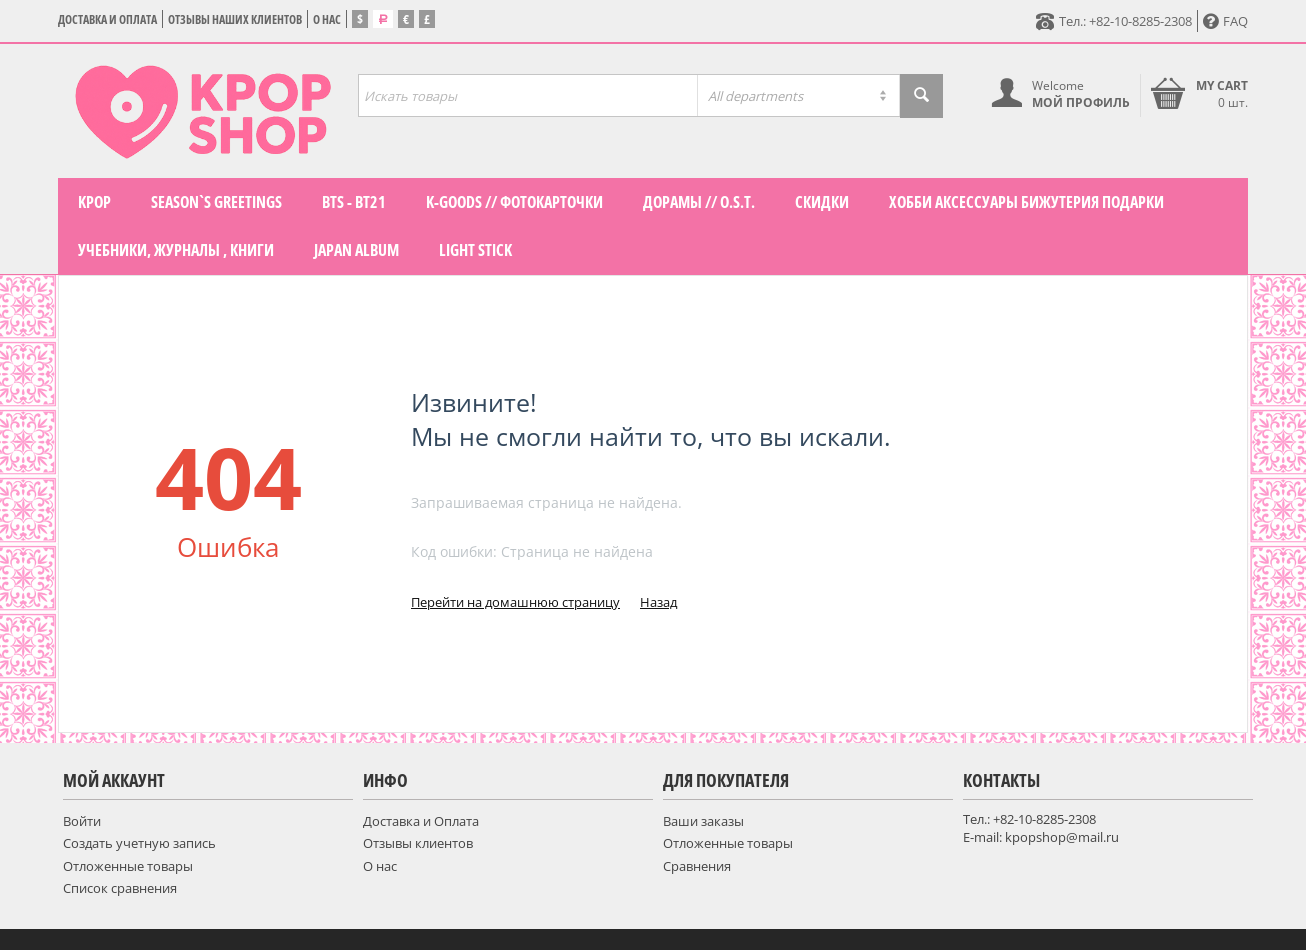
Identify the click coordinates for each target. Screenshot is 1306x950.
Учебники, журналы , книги (176, 250)
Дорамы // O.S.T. (699, 202)
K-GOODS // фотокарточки (514, 202)
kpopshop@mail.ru (1062, 837)
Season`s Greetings (216, 202)
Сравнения (697, 866)
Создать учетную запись (139, 843)
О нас (327, 19)
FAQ (1225, 21)
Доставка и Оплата (107, 19)
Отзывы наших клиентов (235, 19)
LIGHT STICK (475, 250)
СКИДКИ (822, 202)
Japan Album (356, 250)
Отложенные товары (128, 866)
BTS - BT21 (354, 202)
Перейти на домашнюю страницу (515, 602)
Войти (82, 821)
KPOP (94, 202)
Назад (658, 602)
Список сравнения (120, 888)
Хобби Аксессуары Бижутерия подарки (1026, 202)
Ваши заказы (703, 821)
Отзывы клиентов (418, 843)
